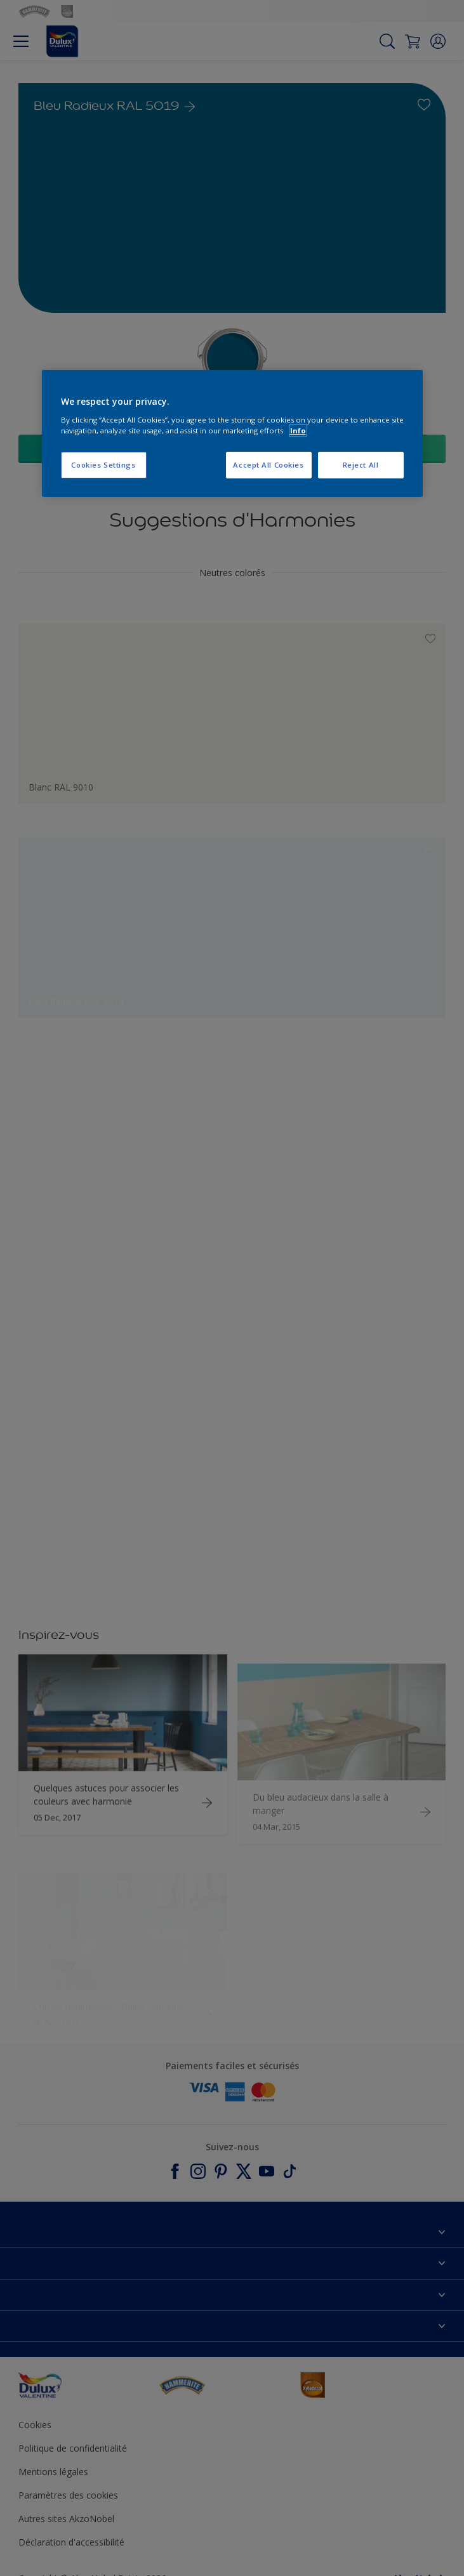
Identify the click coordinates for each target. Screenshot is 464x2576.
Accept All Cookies (268, 465)
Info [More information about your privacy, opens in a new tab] (298, 430)
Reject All (361, 465)
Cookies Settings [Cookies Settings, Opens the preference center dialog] (103, 465)
